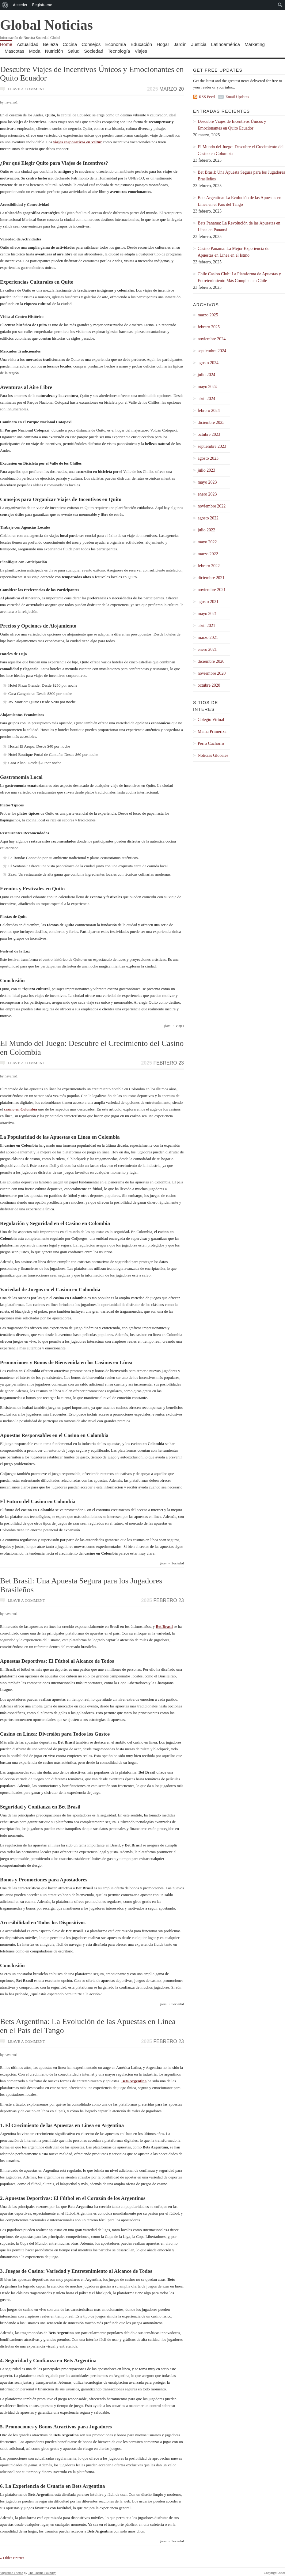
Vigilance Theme (11, 2572)
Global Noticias (46, 25)
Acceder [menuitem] (20, 4)
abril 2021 (206, 625)
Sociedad (93, 51)
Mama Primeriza (212, 731)
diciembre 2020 (211, 661)
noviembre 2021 (212, 589)
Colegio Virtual (211, 719)
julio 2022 (206, 530)
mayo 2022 (207, 542)
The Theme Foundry (42, 2572)
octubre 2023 (209, 434)
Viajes (141, 51)
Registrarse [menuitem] (42, 4)
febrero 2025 (209, 327)
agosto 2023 (208, 458)
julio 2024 (206, 374)
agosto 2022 (208, 518)
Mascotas (14, 51)
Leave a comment (26, 89)
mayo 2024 (207, 386)
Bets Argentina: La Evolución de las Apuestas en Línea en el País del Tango (88, 2026)
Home (6, 44)
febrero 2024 (209, 410)
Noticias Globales (213, 755)
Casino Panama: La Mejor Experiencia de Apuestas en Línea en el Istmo (233, 252)
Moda (34, 51)
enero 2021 (207, 649)
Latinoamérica (225, 44)
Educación (141, 44)
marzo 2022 (208, 554)
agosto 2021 (208, 601)
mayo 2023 (207, 482)
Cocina (70, 44)
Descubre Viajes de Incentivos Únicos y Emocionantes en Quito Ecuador (92, 74)
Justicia (199, 44)
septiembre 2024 (212, 351)
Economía (115, 44)
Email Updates (237, 96)
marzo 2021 (208, 637)
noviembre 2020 (212, 673)
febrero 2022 (209, 566)
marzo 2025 (208, 315)
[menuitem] (5, 5)
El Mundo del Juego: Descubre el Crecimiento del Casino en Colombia (92, 1048)
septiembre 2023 (212, 446)
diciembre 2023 (211, 422)
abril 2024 (206, 398)
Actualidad (27, 44)
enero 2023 (207, 494)
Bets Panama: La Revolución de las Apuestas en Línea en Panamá (239, 226)
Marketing (255, 44)
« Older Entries (12, 2557)
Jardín (180, 44)
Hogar (163, 44)
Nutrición (54, 51)
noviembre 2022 (212, 506)
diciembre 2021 (211, 577)
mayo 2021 (207, 613)
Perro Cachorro (211, 743)
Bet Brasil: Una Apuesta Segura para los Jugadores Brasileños (81, 1585)
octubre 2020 (209, 685)
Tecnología (119, 51)
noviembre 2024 (212, 339)
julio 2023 (206, 470)
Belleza (50, 44)
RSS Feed (207, 96)
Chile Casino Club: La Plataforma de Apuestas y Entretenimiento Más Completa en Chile (239, 277)
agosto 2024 (208, 362)
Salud (73, 51)
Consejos (91, 44)
